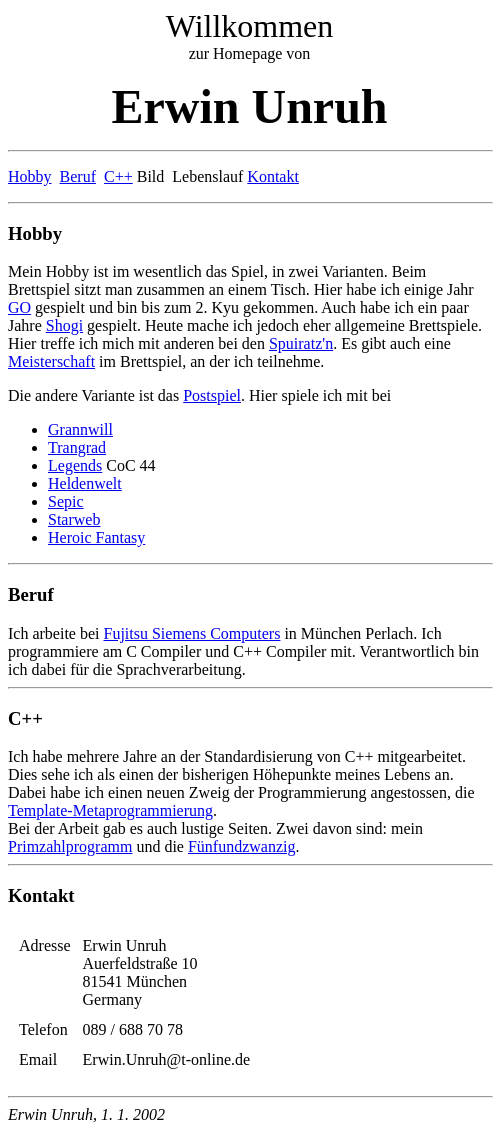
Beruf (78, 176)
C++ (118, 176)
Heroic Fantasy (96, 537)
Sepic (66, 501)
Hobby (30, 176)
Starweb (74, 519)
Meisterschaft (51, 361)
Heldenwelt (85, 483)
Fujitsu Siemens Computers (192, 633)
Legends (75, 465)
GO (19, 307)
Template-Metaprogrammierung (110, 810)
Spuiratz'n (301, 343)
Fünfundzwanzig (242, 846)
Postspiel (212, 395)
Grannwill (80, 429)
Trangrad (77, 447)
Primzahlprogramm (70, 846)
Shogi (64, 325)
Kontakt (273, 176)
